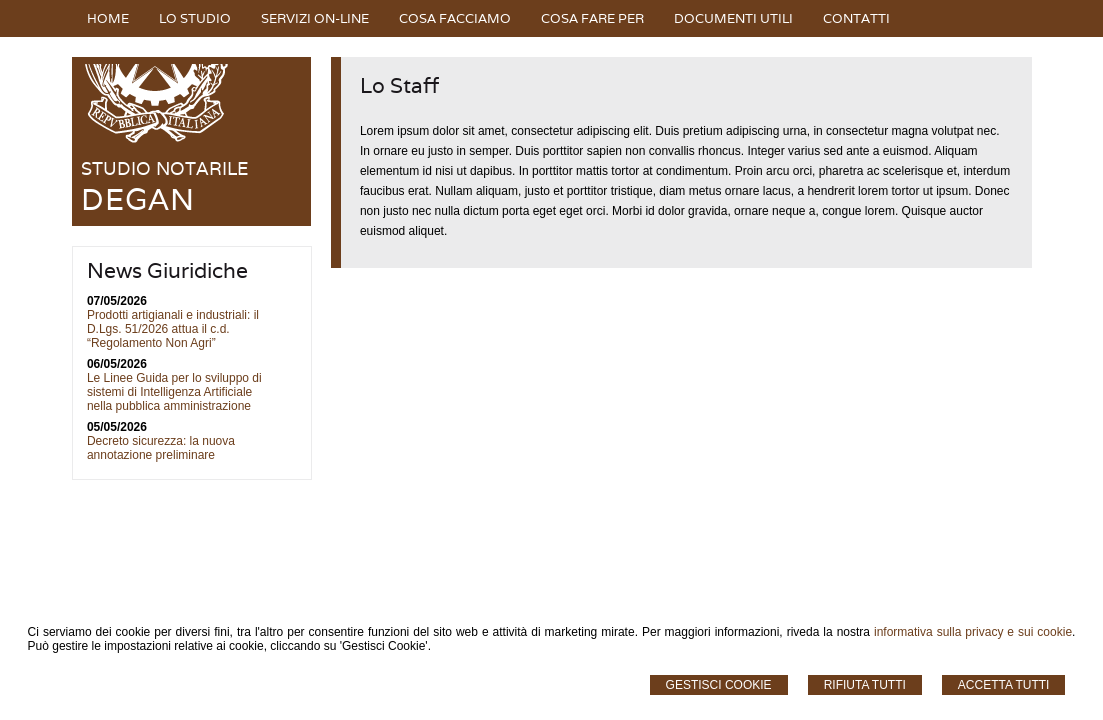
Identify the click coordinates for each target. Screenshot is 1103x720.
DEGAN (138, 199)
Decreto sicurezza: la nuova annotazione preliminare (161, 448)
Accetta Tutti (1004, 685)
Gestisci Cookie (719, 685)
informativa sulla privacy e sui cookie (973, 632)
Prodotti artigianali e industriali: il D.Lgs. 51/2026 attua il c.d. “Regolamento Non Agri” (173, 329)
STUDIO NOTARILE (164, 168)
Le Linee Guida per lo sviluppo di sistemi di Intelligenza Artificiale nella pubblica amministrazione (174, 392)
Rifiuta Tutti (865, 685)
